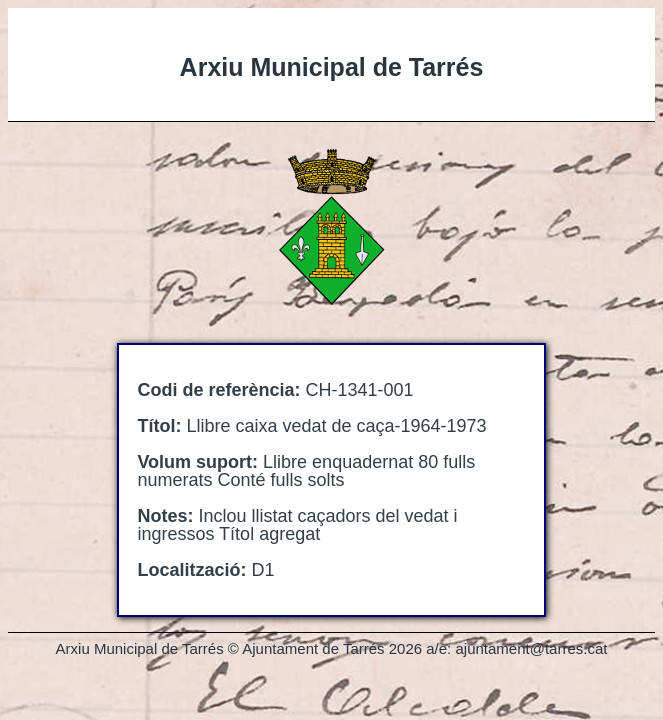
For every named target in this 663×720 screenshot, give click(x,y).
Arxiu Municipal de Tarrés (332, 67)
